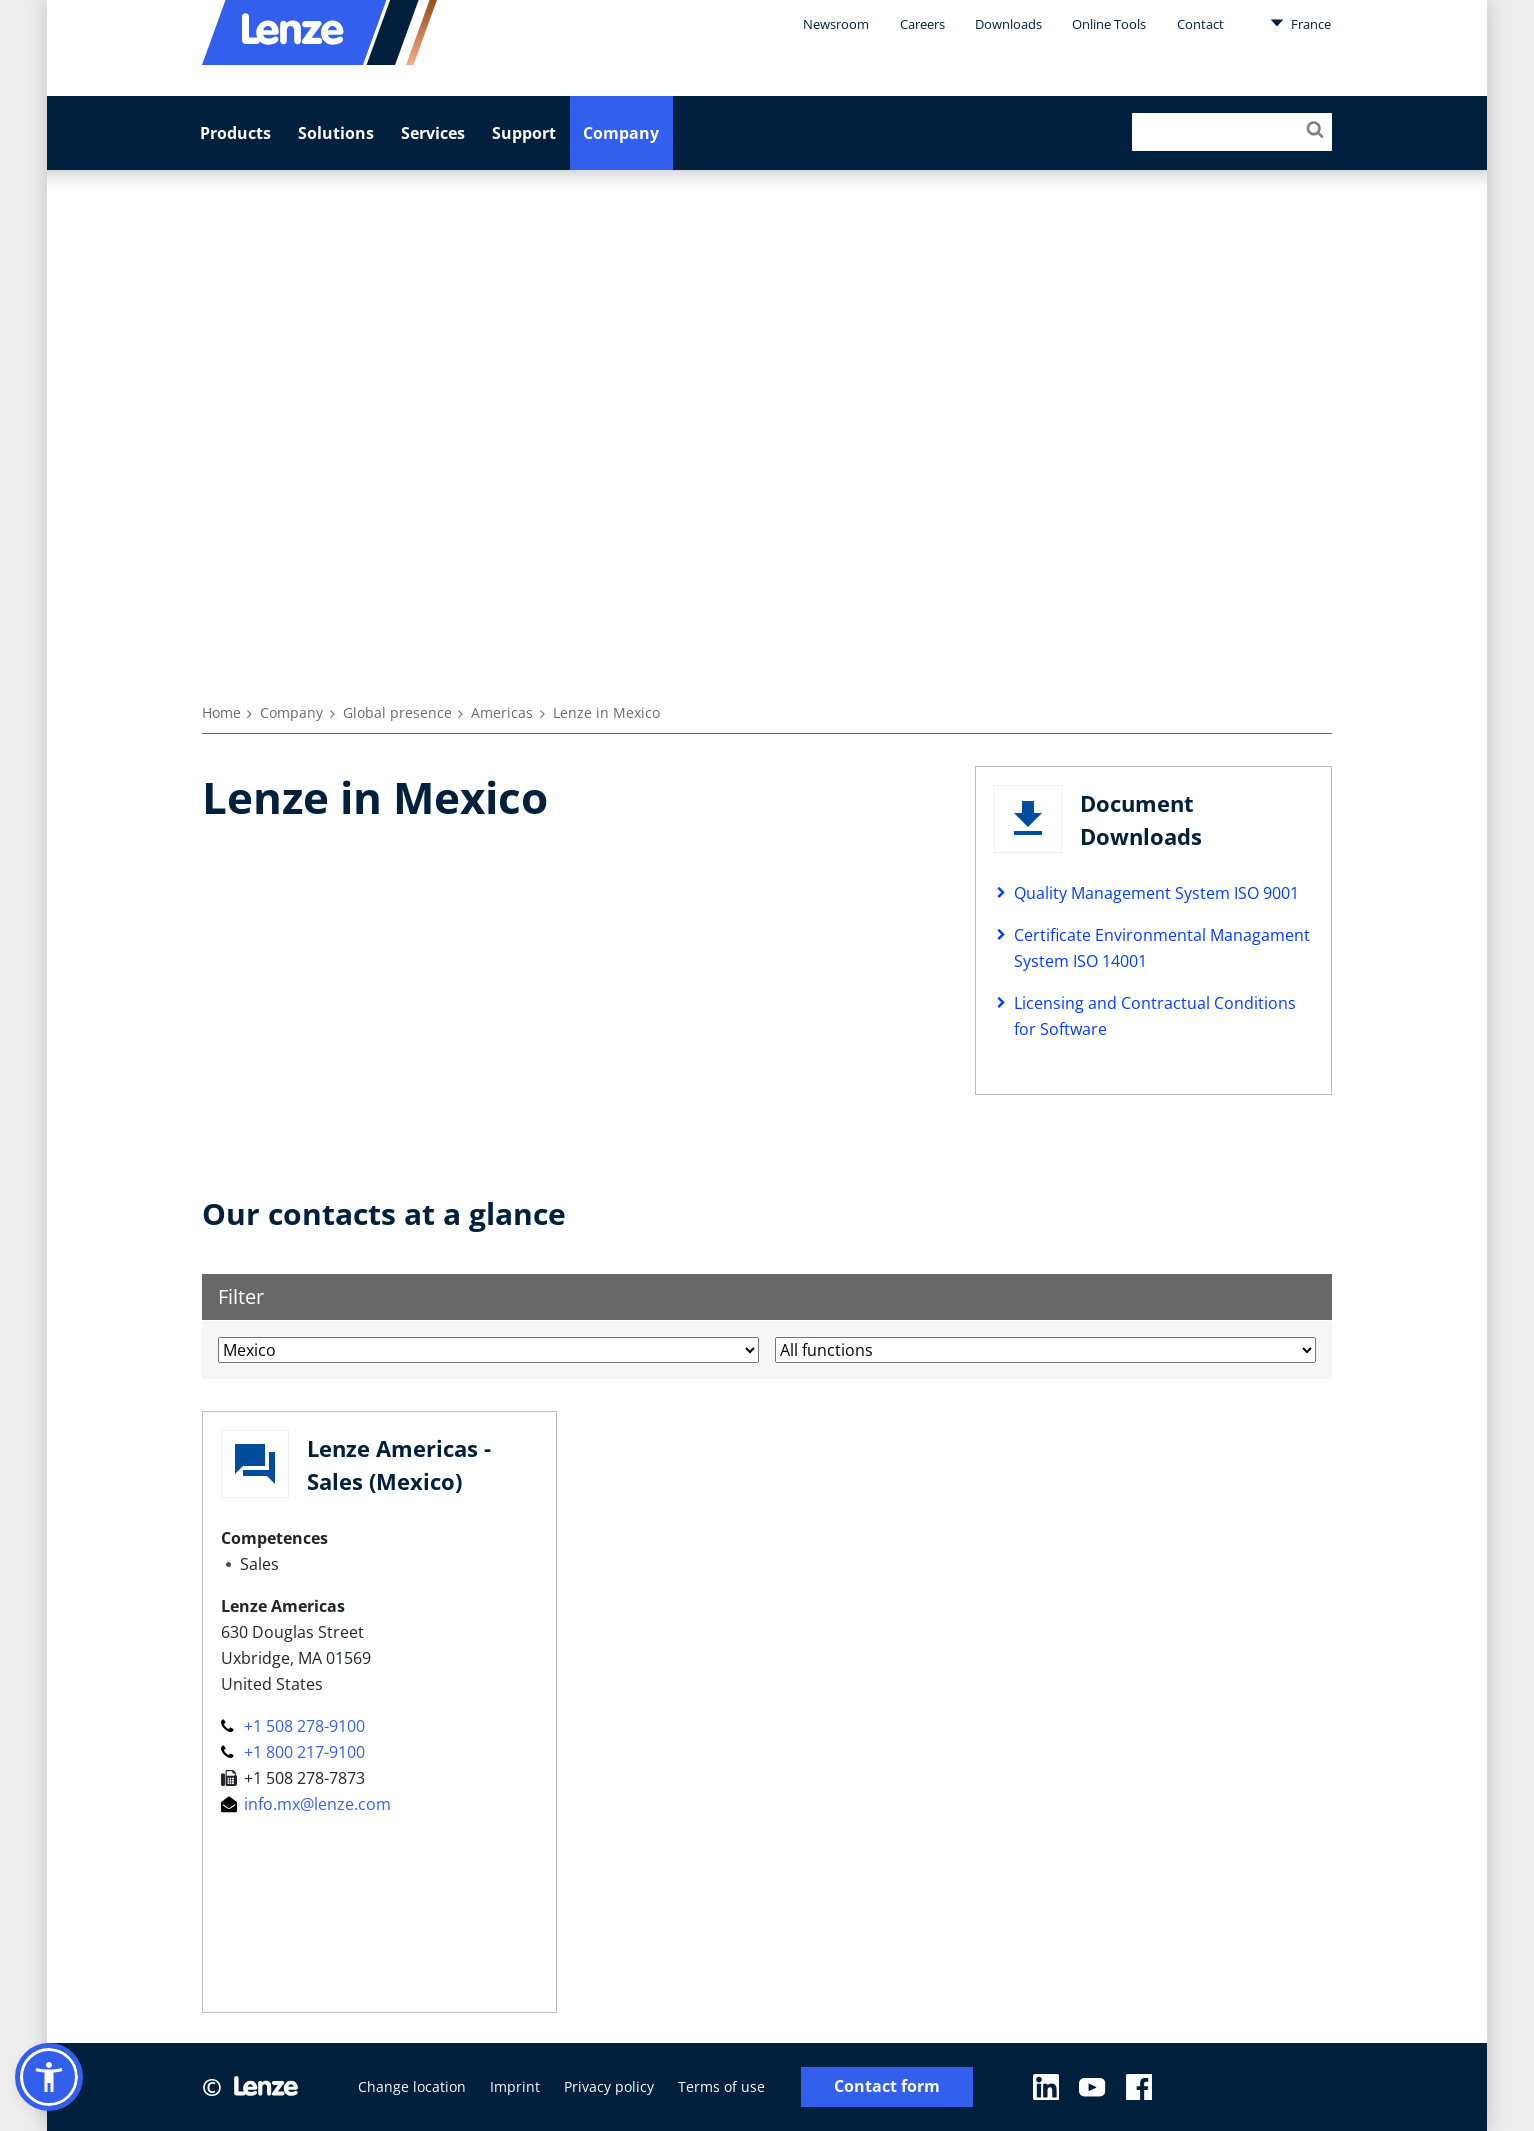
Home (221, 712)
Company (621, 133)
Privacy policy (609, 2086)
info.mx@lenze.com (306, 1804)
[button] (49, 2077)
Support (524, 133)
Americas (502, 712)
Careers (922, 24)
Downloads (1008, 24)
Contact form (887, 2086)
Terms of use (721, 2086)
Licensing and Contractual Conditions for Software (1155, 1016)
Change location (412, 2086)
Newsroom (836, 24)
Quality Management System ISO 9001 (1156, 893)
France (1300, 23)
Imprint (515, 2086)
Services (433, 133)
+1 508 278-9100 (293, 1726)
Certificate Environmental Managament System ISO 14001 (1162, 948)
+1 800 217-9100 (293, 1752)
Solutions (336, 133)
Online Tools (1109, 24)
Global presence (397, 712)
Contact (1200, 24)
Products (235, 133)
